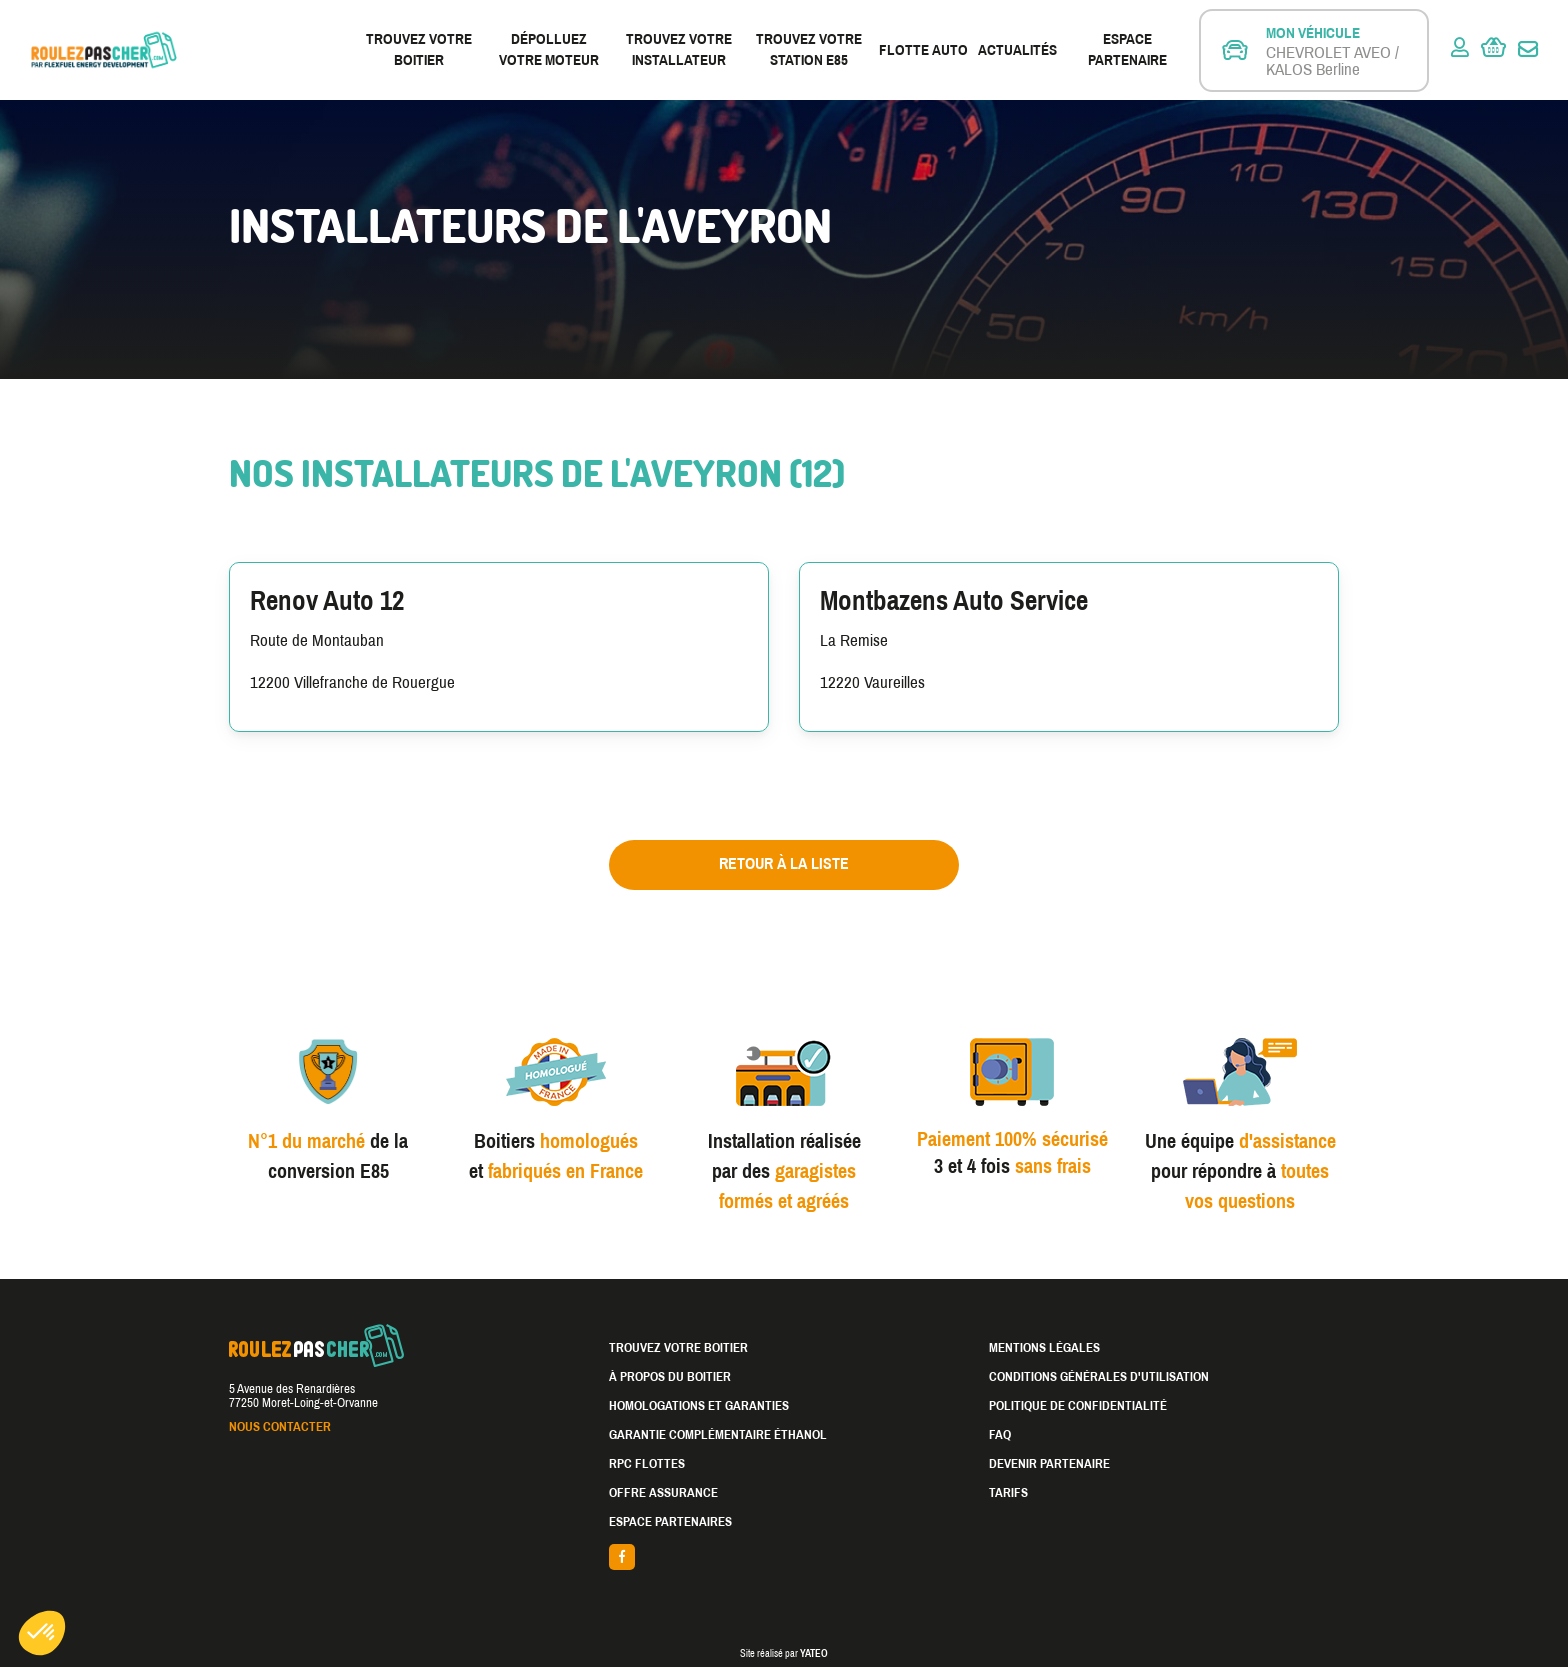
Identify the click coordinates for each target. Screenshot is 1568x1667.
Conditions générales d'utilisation (1099, 1377)
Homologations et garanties (699, 1406)
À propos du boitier (670, 1377)
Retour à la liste (784, 863)
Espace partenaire (1127, 49)
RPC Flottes (647, 1464)
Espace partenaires (670, 1522)
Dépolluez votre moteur (549, 49)
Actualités (1017, 50)
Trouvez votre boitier (419, 49)
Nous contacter (280, 1427)
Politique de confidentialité (1078, 1406)
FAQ (1000, 1435)
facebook (784, 1557)
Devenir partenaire (1049, 1464)
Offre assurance (663, 1493)
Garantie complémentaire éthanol (718, 1435)
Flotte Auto (923, 50)
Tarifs (1008, 1493)
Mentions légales (1044, 1348)
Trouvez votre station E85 (809, 49)
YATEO (814, 1653)
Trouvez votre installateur (679, 49)
